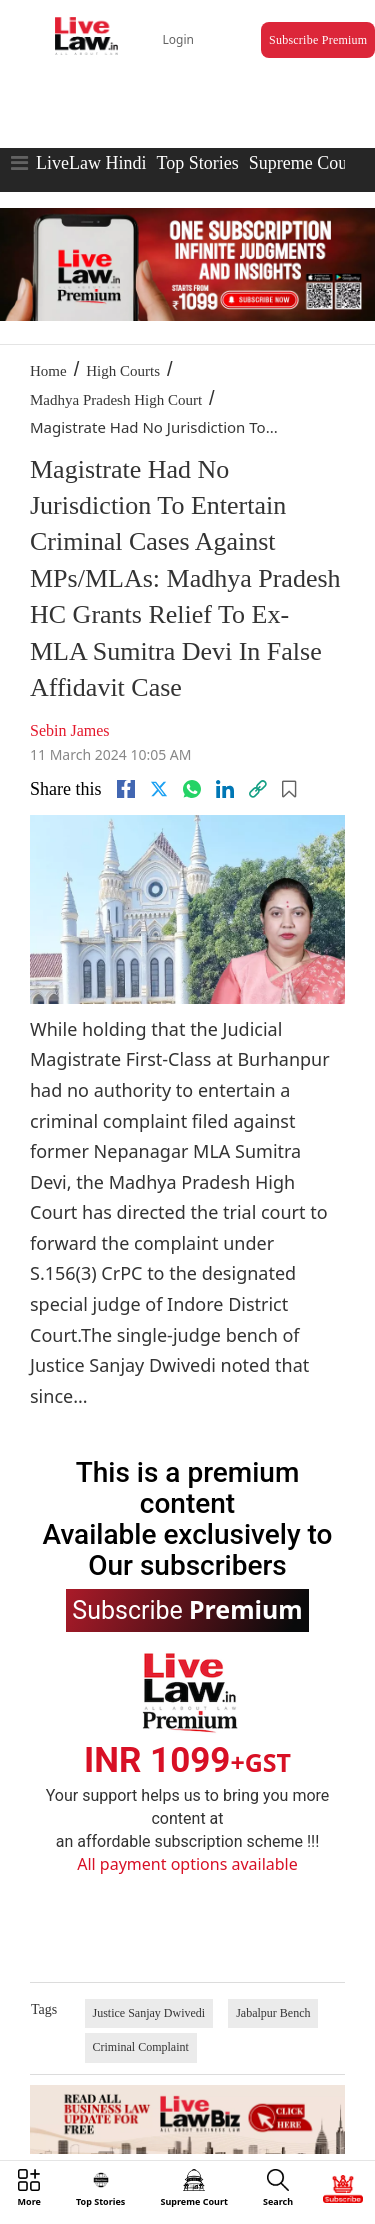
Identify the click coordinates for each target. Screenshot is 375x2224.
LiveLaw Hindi (91, 163)
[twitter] (159, 789)
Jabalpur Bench (273, 2013)
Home (48, 371)
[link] (258, 789)
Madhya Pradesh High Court (116, 400)
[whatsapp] (192, 789)
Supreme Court (304, 163)
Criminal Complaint (141, 2047)
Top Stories (197, 163)
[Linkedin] (225, 789)
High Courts (123, 371)
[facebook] (126, 789)
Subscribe (187, 1609)
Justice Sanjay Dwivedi (149, 2013)
